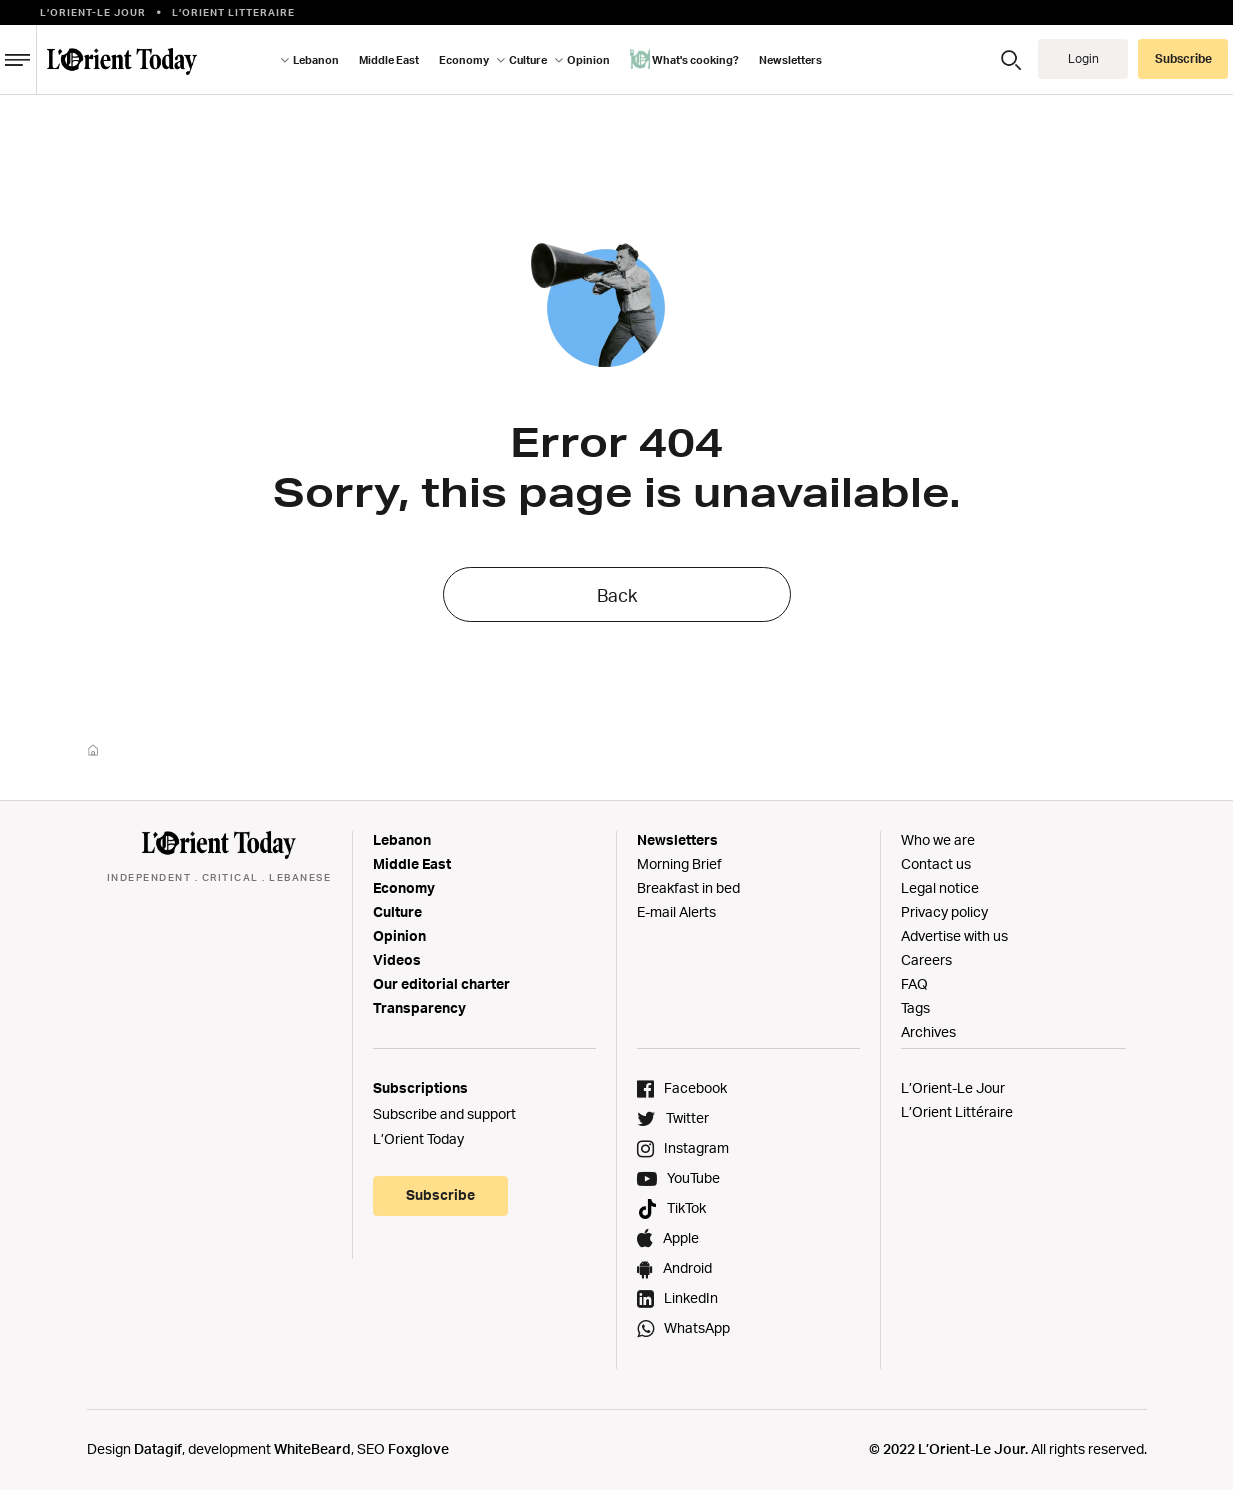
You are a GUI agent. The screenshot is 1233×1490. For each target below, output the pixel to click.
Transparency (419, 1007)
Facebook (695, 1087)
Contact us (936, 863)
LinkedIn (691, 1297)
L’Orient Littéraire (957, 1111)
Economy (464, 60)
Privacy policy (944, 911)
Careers (926, 959)
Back (617, 595)
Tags (915, 1007)
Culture (528, 60)
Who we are (938, 839)
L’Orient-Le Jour (953, 1087)
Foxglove (418, 1448)
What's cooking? (684, 59)
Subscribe (1183, 58)
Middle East (389, 60)
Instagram (696, 1147)
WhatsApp (697, 1327)
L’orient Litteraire (233, 12)
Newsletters (790, 60)
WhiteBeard (312, 1448)
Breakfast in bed (688, 887)
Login (1083, 58)
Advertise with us (954, 935)
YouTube (693, 1177)
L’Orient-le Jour (93, 12)
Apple (681, 1237)
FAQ (914, 983)
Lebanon (316, 60)
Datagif (158, 1448)
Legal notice (940, 887)
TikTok (686, 1207)
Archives (928, 1031)
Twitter (687, 1117)
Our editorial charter (441, 983)
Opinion (588, 60)
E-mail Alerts (676, 911)
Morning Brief (679, 863)
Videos (397, 959)
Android (687, 1267)
